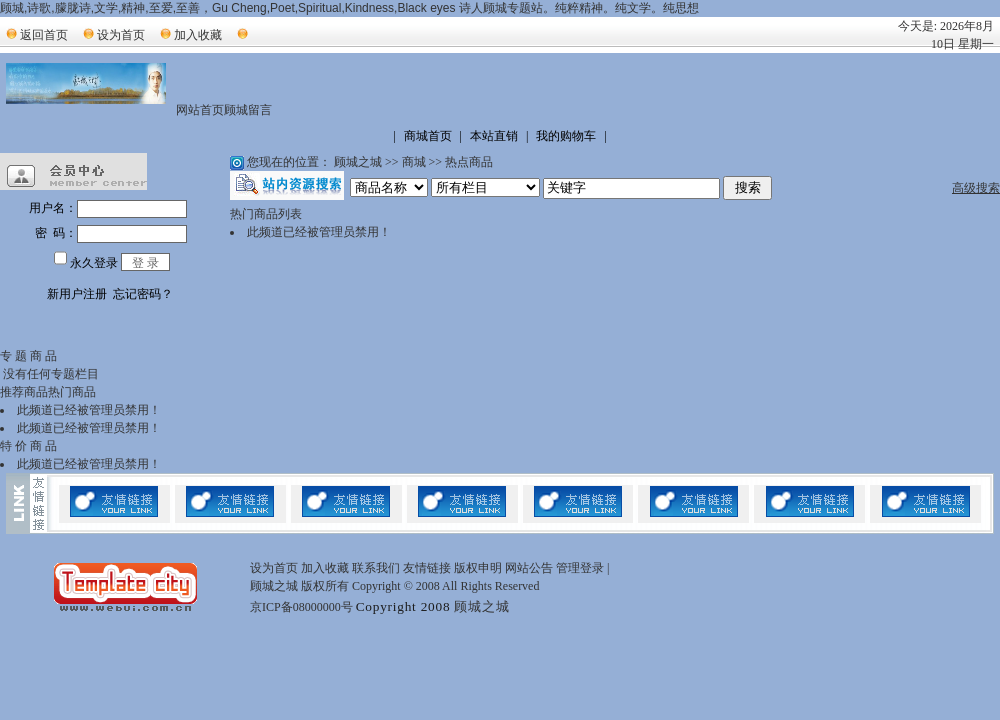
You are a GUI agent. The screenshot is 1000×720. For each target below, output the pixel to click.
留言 (260, 110)
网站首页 (200, 110)
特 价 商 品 (28, 446)
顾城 (236, 110)
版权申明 (478, 568)
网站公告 (529, 568)
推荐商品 (24, 392)
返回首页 (44, 35)
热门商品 (72, 392)
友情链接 (427, 568)
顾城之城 (358, 162)
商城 (414, 162)
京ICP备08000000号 (301, 607)
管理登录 (580, 568)
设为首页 (121, 35)
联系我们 (376, 568)
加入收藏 (198, 35)
